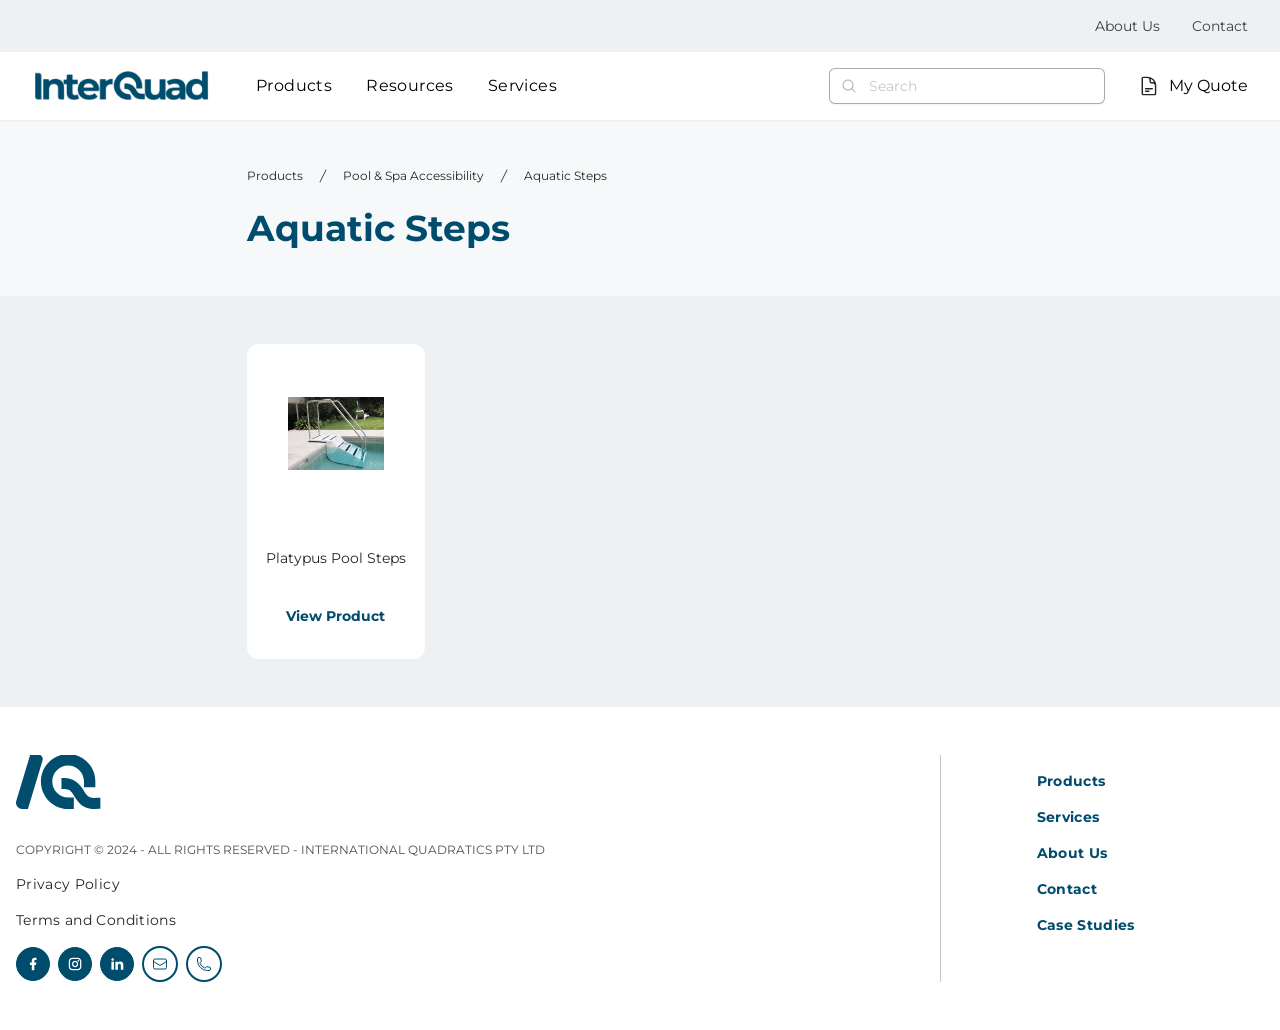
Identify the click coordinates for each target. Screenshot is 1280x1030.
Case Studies (1086, 925)
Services (522, 85)
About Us (1127, 26)
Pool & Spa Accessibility (413, 175)
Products (294, 85)
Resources (410, 85)
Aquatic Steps (565, 175)
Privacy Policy (68, 884)
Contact (1220, 26)
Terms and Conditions (96, 920)
